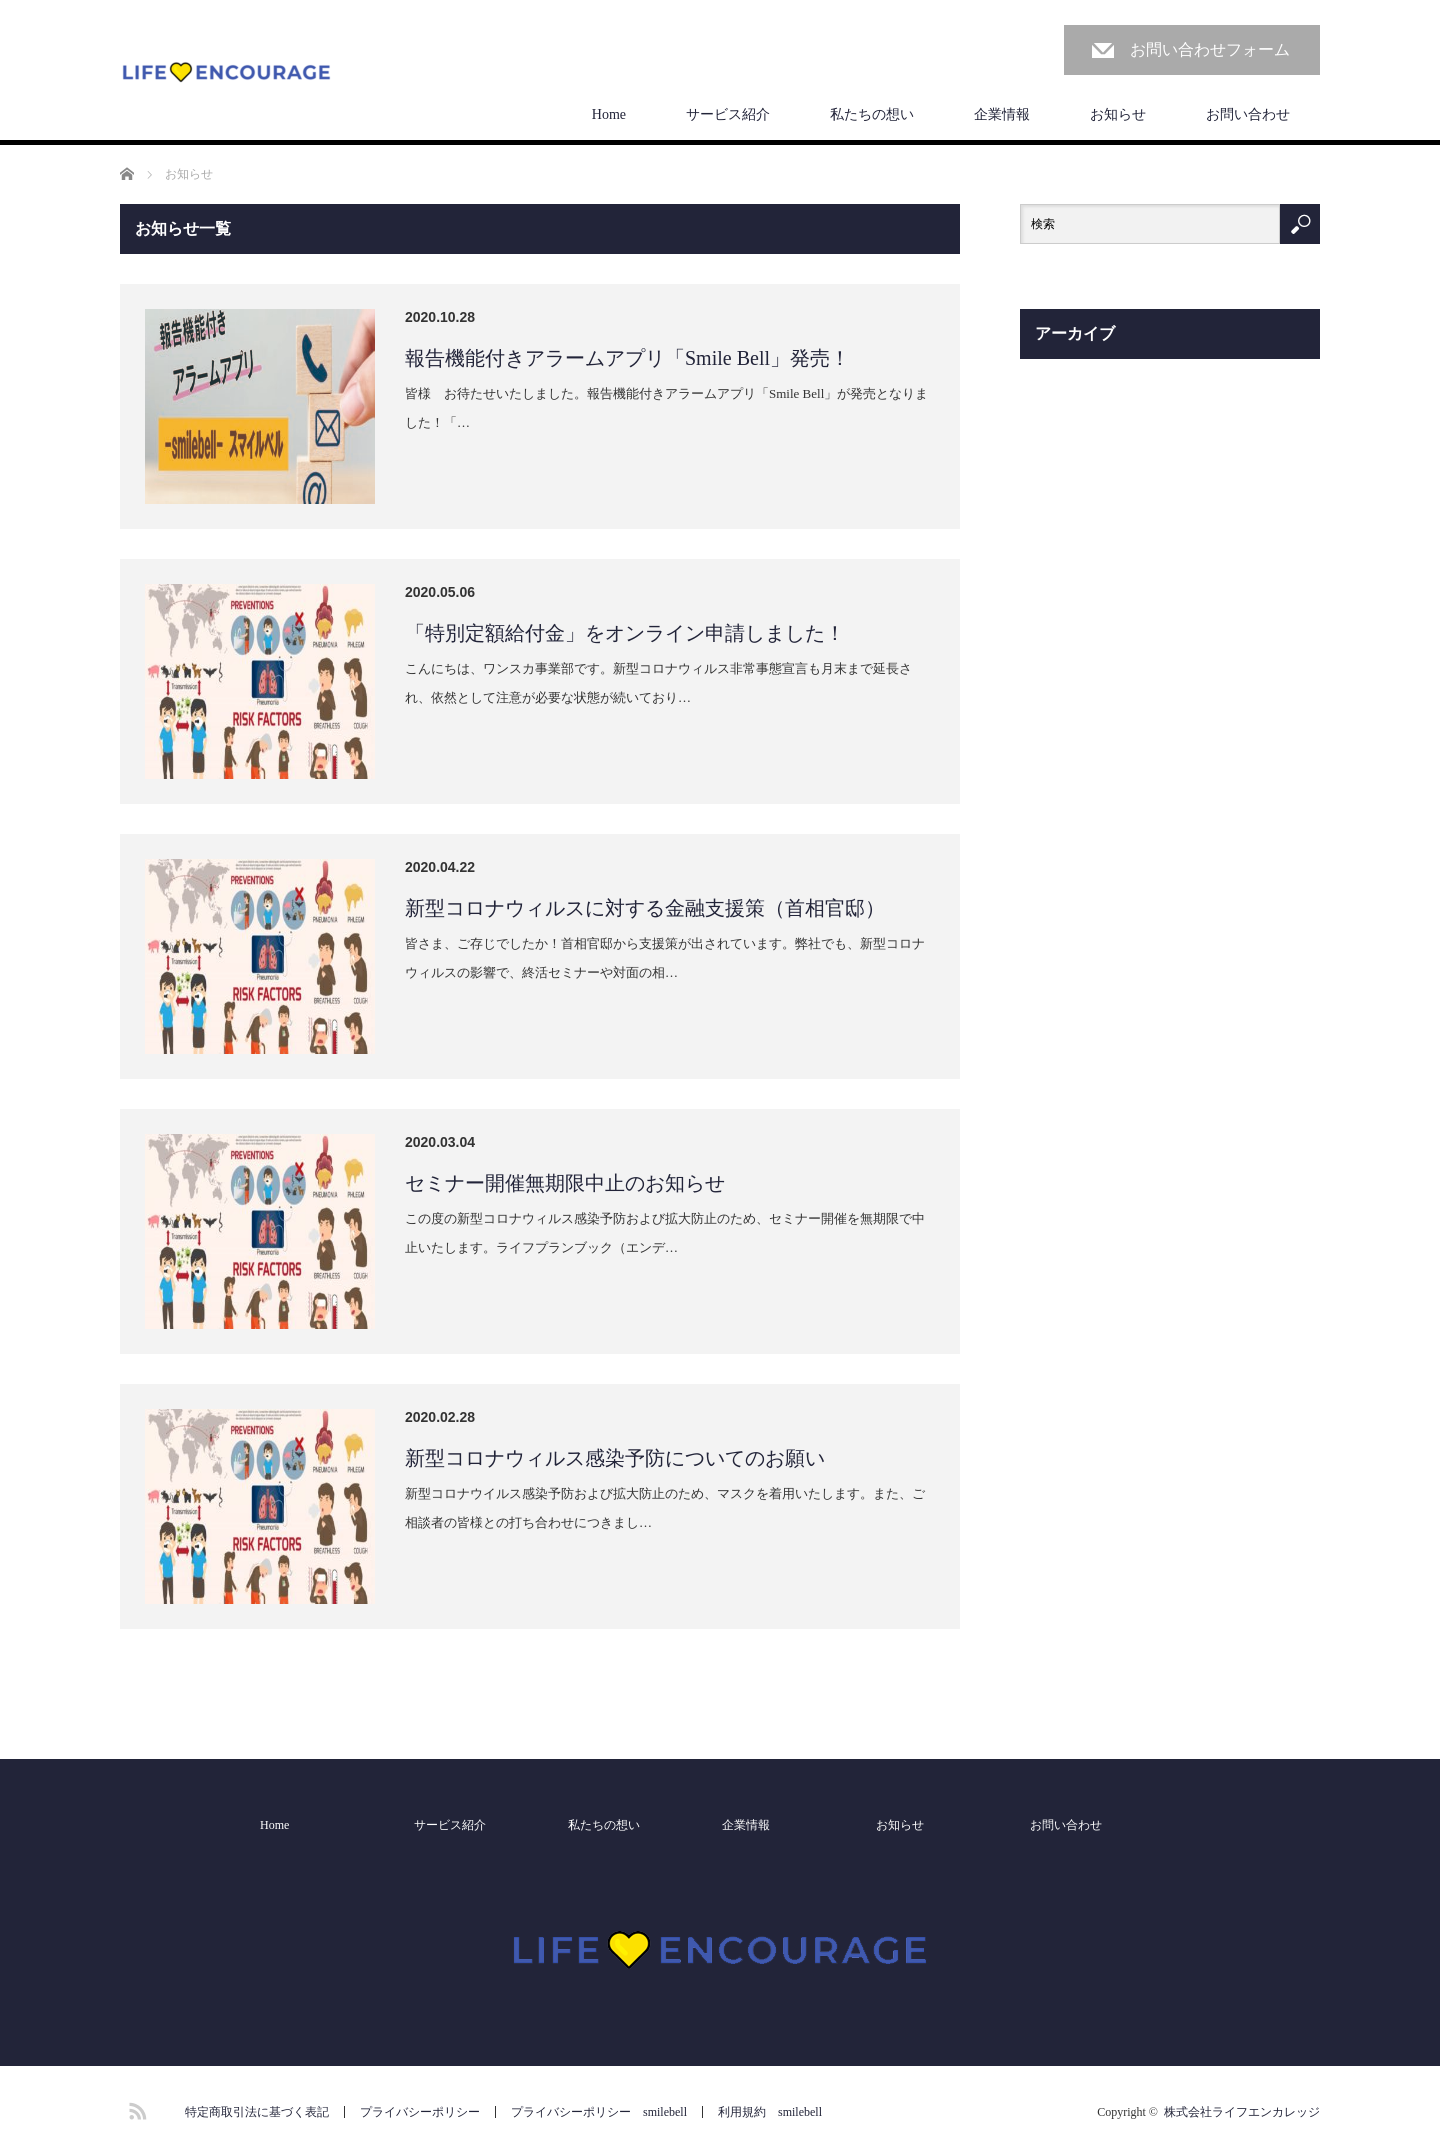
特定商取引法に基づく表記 (257, 2112)
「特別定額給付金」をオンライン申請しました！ (625, 633)
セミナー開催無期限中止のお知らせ (565, 1183)
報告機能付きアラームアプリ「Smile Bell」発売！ (627, 358)
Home (609, 114)
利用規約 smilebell (770, 2112)
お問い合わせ (1248, 114)
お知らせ (1118, 114)
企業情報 (1002, 114)
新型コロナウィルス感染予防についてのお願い (615, 1458)
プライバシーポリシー (420, 2112)
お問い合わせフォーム (1210, 49)
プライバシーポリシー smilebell (599, 2112)
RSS (135, 2108)
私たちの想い (872, 114)
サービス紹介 (728, 114)
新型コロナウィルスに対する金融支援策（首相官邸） (645, 908)
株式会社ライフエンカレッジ (1242, 2112)
